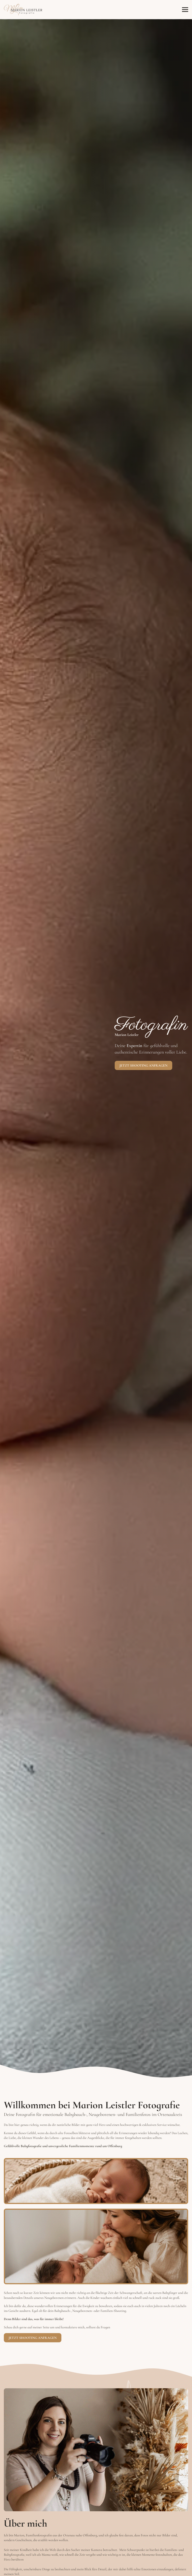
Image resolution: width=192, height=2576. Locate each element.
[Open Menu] (185, 10)
